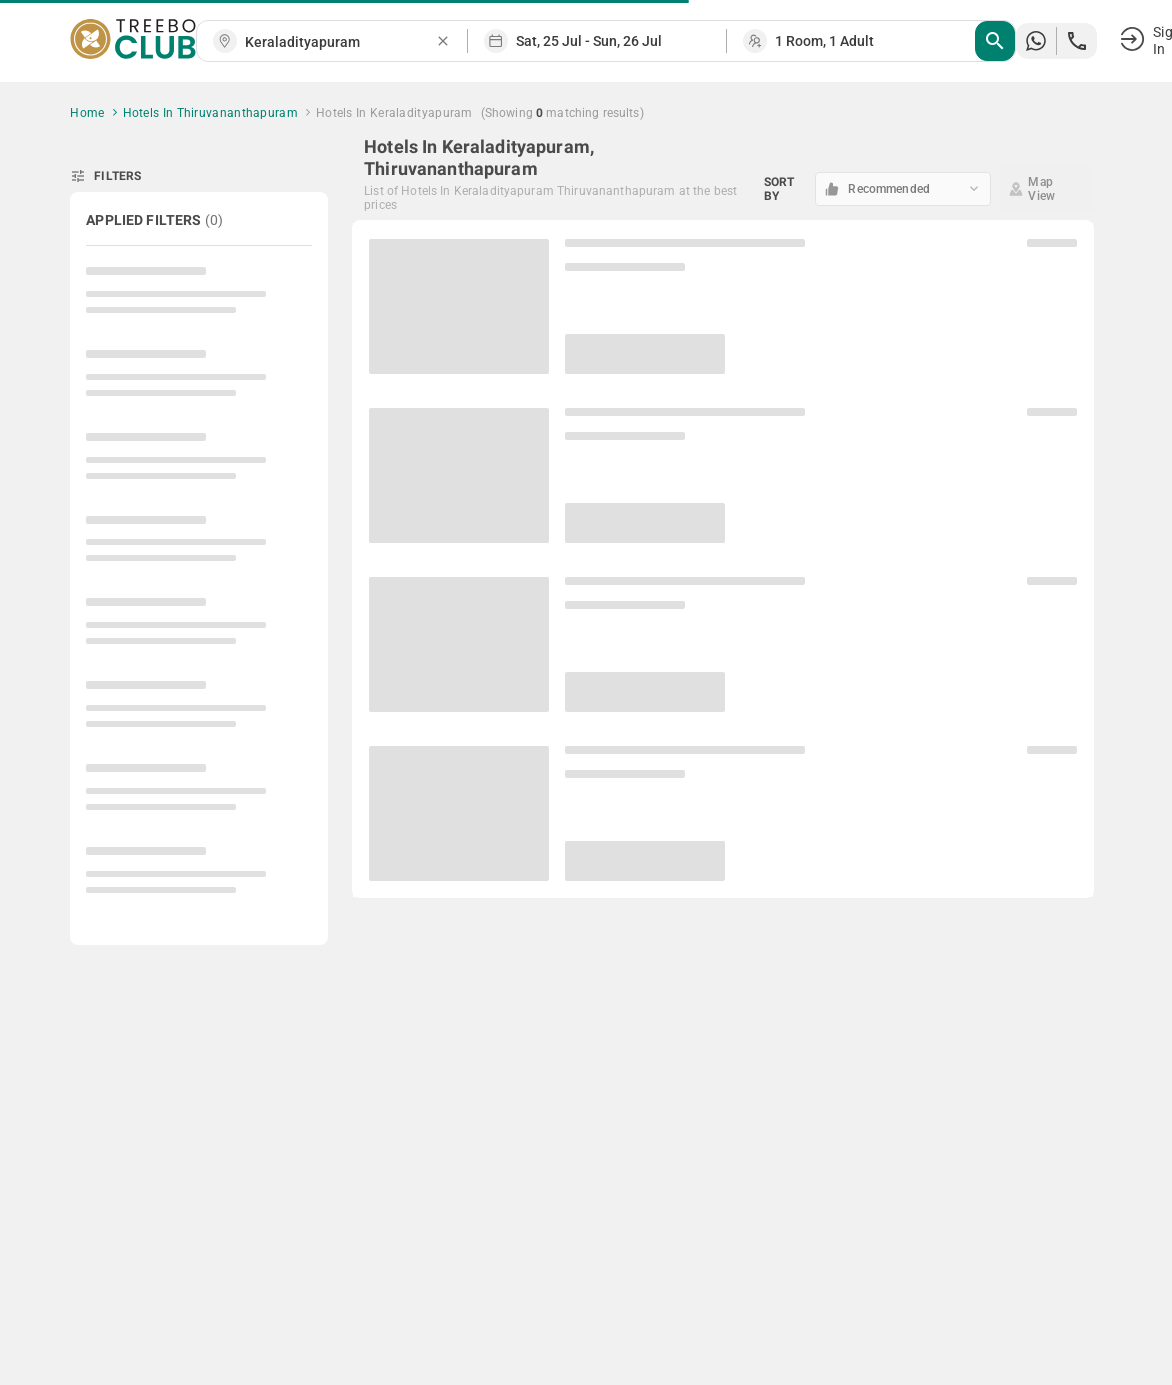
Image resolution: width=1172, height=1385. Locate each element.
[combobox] (340, 42)
